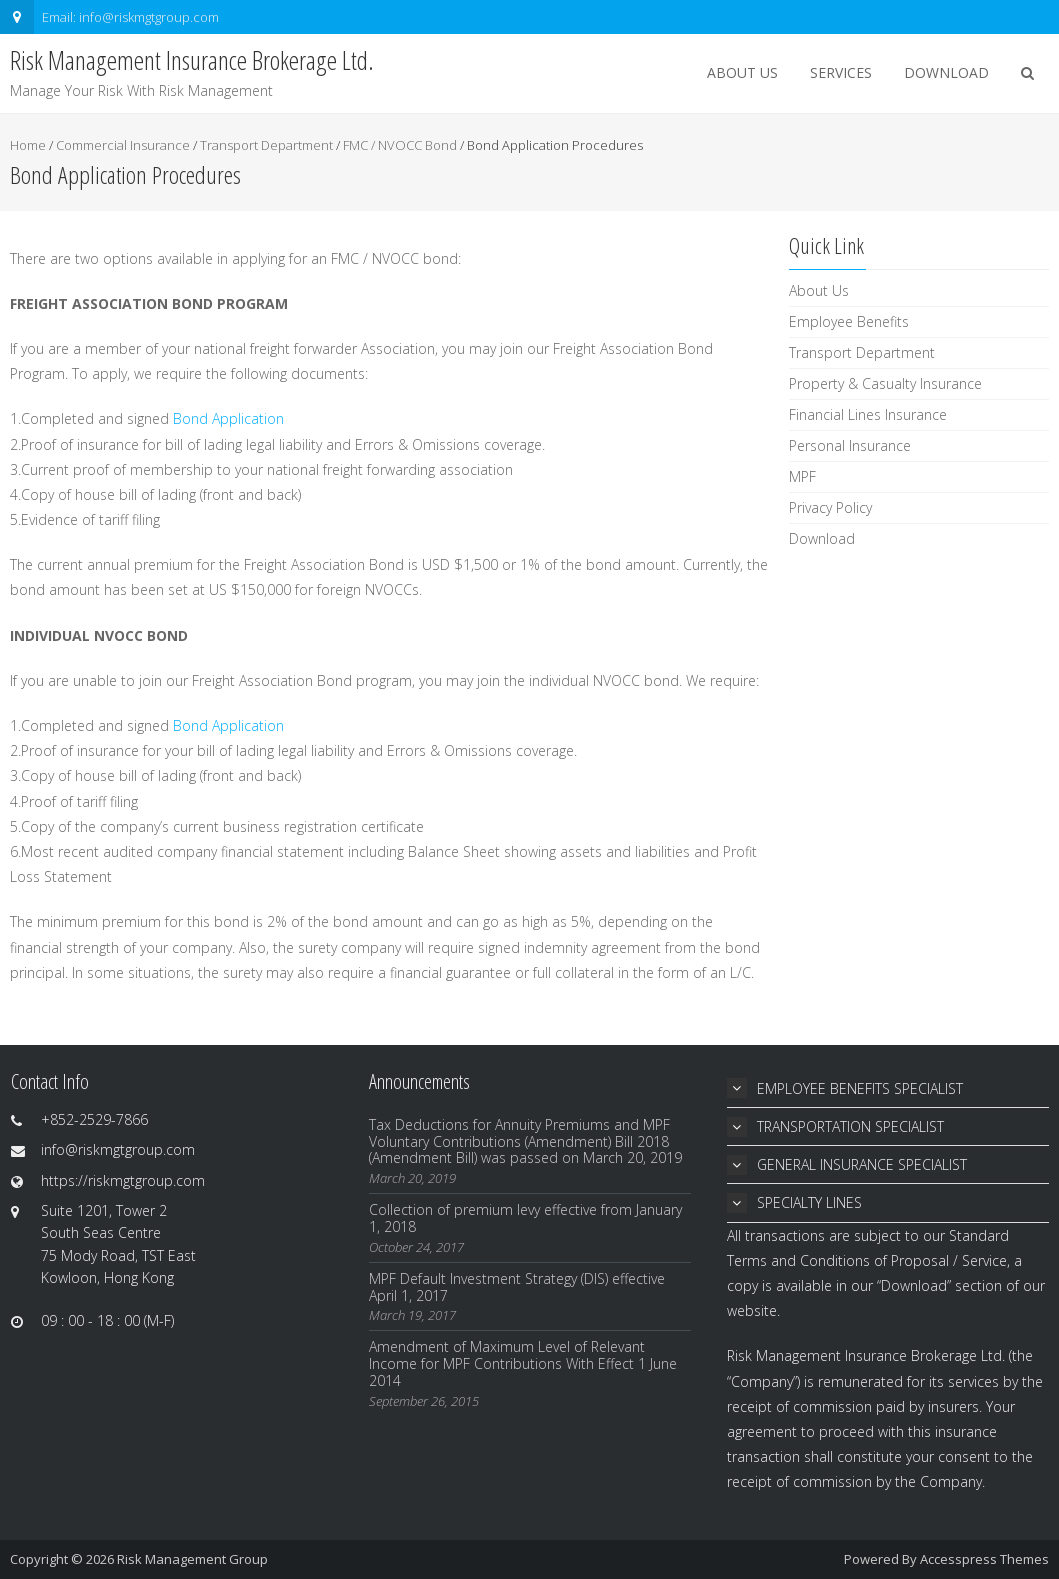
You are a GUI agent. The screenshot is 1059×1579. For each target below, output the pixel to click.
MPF (802, 476)
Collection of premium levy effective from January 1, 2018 (525, 1218)
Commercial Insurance (123, 145)
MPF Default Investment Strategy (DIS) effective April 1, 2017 (517, 1287)
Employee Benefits (849, 321)
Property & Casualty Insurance (885, 383)
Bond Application (228, 418)
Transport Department (266, 145)
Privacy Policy (830, 507)
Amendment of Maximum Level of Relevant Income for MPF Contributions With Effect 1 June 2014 (523, 1363)
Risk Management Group (192, 1559)
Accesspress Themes (984, 1559)
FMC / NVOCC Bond (400, 145)
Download (946, 72)
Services (841, 72)
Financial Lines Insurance (868, 414)
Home (28, 145)
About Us (742, 72)
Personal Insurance (850, 445)
